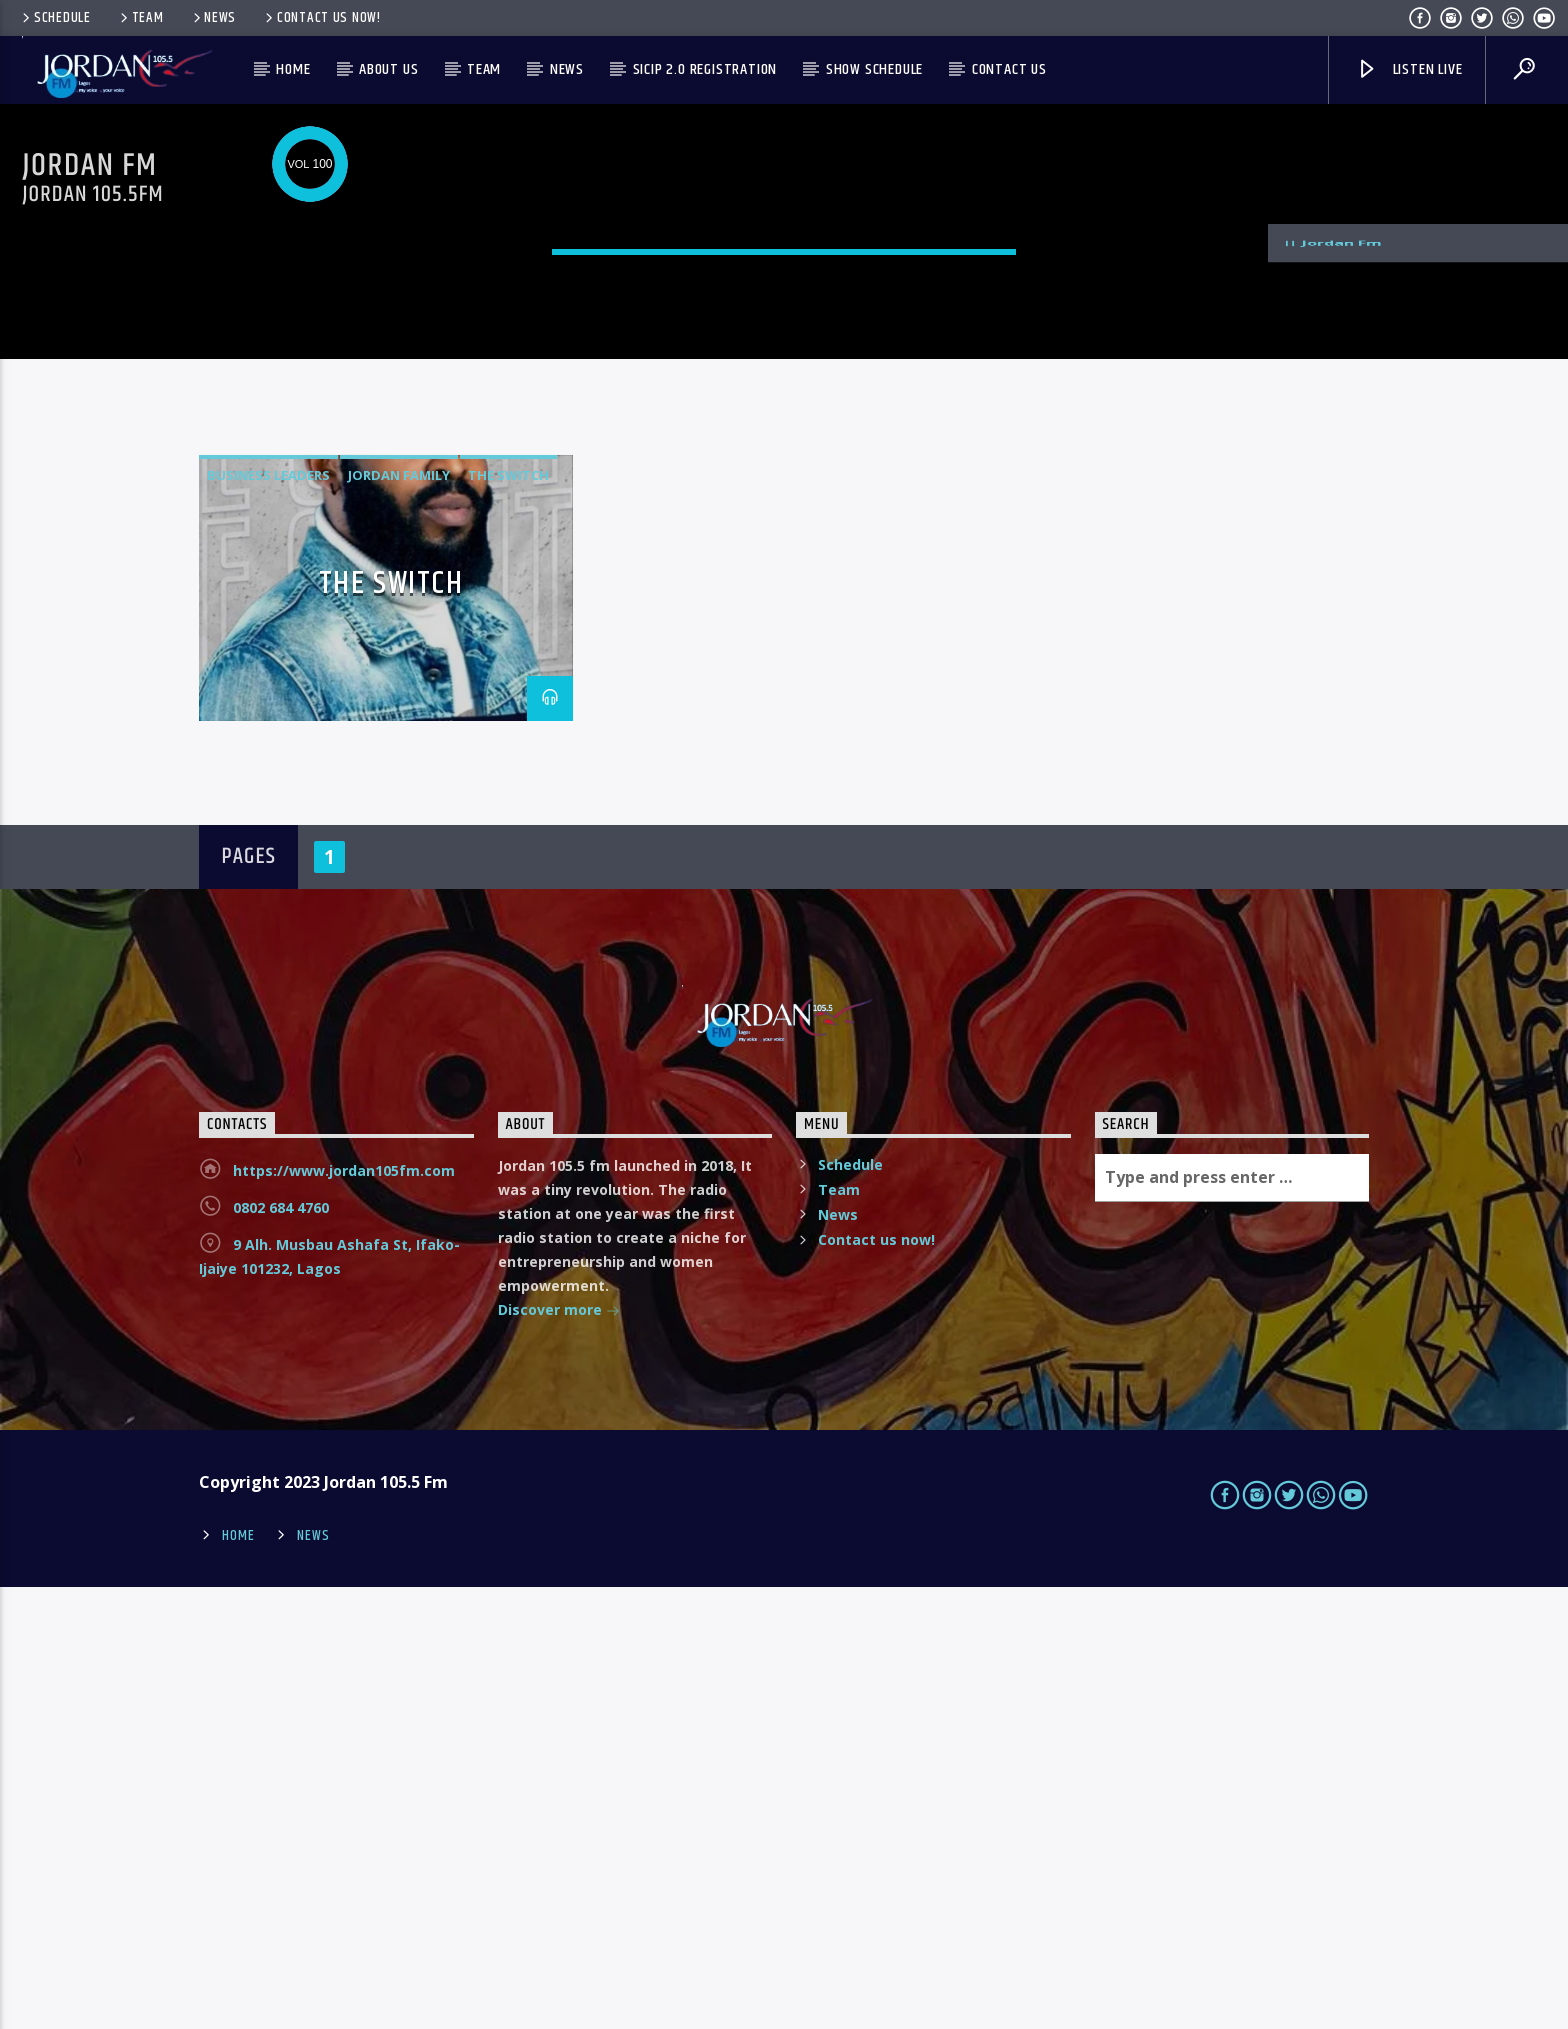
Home (293, 69)
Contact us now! (321, 18)
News (213, 18)
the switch (508, 918)
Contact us (1009, 69)
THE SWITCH (391, 1026)
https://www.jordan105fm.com (344, 1612)
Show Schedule (874, 69)
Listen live (1409, 69)
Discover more (559, 1753)
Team (140, 18)
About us (388, 69)
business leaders (268, 918)
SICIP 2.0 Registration (705, 69)
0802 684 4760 (281, 1649)
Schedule (55, 18)
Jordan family (399, 918)
